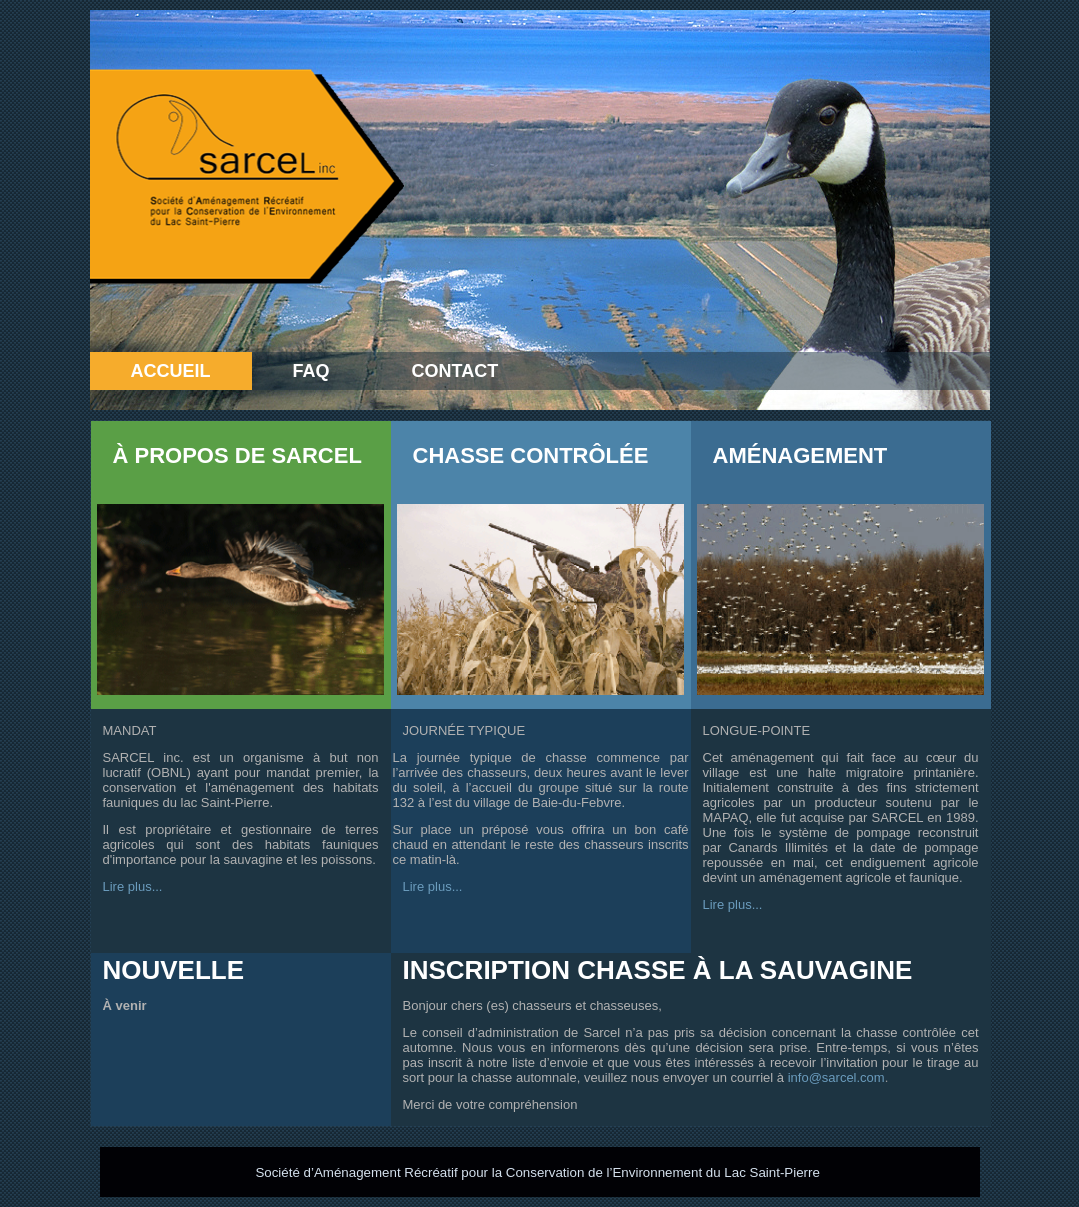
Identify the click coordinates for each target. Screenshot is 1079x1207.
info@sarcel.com (836, 1077)
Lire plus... (133, 886)
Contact (455, 371)
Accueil (171, 371)
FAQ (311, 371)
